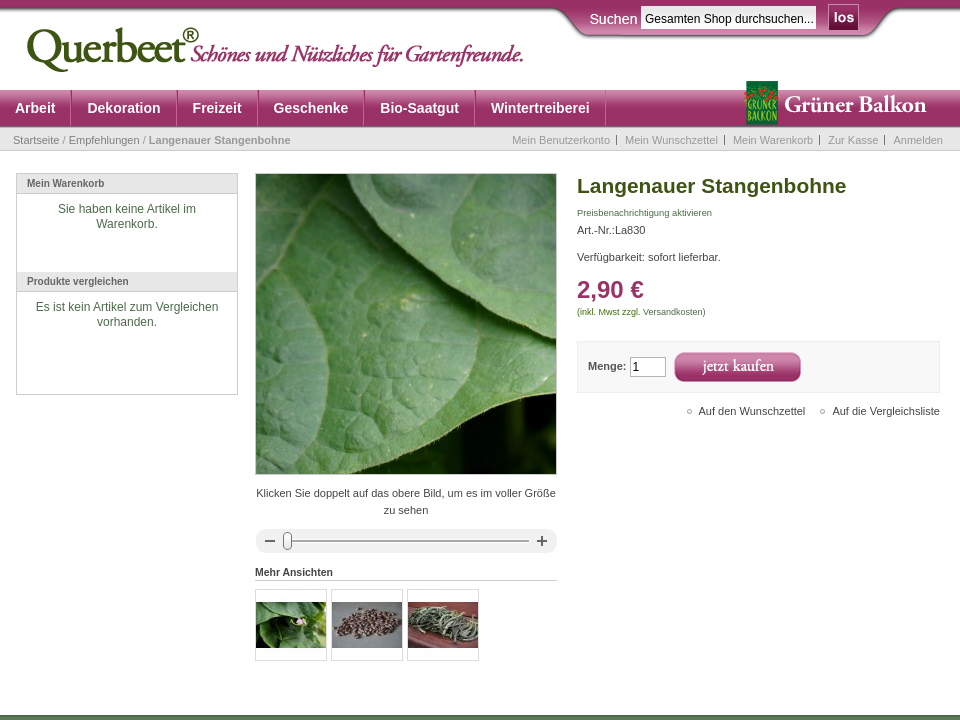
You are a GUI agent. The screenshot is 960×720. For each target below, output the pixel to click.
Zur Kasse (853, 140)
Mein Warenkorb (773, 140)
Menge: (607, 366)
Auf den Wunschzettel (752, 411)
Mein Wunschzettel (671, 140)
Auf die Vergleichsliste (886, 411)
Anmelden (918, 140)
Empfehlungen (104, 140)
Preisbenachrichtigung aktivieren (644, 213)
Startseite (36, 140)
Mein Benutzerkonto (561, 140)
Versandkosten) (674, 312)
